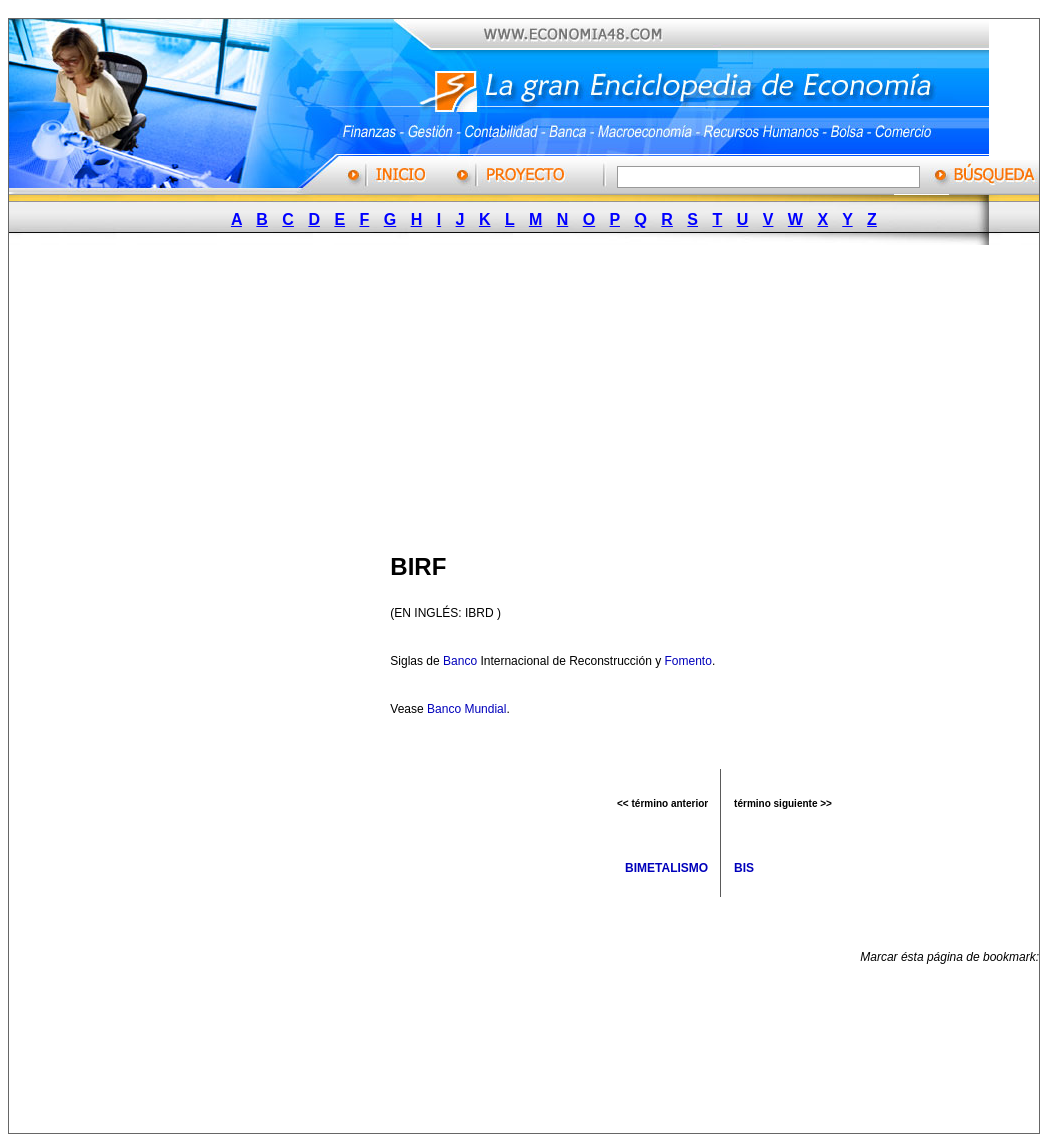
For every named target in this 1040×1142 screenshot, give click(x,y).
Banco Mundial (466, 709)
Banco (460, 661)
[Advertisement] (375, 393)
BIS (744, 868)
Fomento (688, 661)
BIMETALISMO (666, 868)
